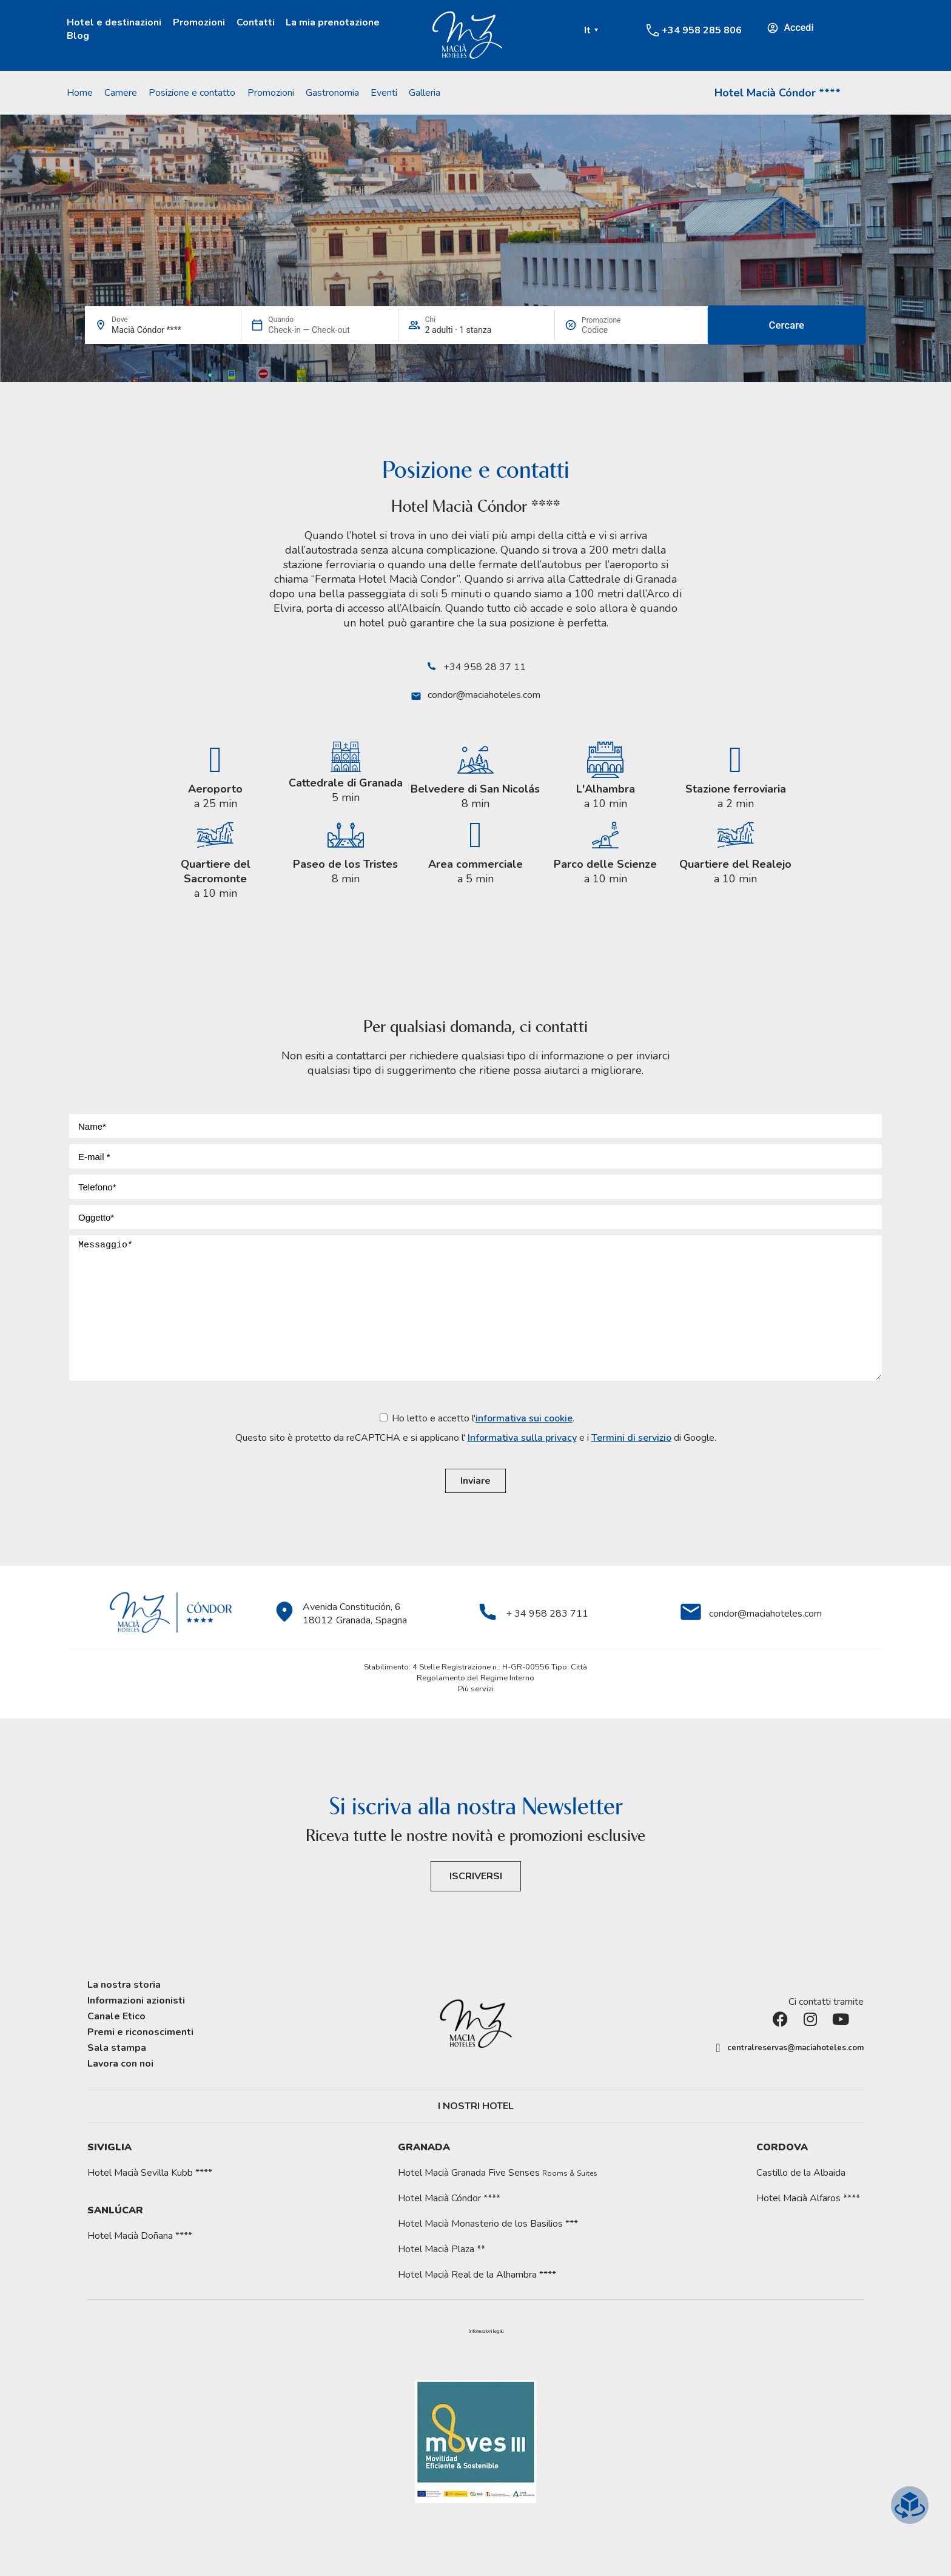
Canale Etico (116, 2016)
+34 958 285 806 (702, 30)
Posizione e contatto (192, 92)
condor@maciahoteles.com (484, 695)
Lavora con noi (120, 2063)
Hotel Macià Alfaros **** (808, 2198)
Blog (78, 35)
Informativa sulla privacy (522, 1437)
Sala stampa (116, 2047)
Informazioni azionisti (136, 2000)
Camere (120, 92)
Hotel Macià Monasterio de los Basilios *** (488, 2223)
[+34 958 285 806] (653, 30)
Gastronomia (332, 92)
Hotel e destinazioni (114, 22)
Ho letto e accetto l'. (475, 1428)
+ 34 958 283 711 (547, 1613)
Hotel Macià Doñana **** (139, 2235)
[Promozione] (611, 330)
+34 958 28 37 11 (484, 667)
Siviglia (109, 2147)
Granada (424, 2147)
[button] (485, 2331)
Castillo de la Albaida (800, 2172)
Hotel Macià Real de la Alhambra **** (477, 2274)
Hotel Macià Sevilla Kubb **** (149, 2172)
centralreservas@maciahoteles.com (795, 2047)
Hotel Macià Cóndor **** (777, 93)
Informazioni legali (485, 2331)
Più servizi (476, 1688)
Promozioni (199, 22)
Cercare (786, 325)
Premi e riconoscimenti (140, 2032)
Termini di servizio (631, 1437)
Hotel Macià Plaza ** (441, 2249)
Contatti (256, 22)
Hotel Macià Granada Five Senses (497, 2172)
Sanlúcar (115, 2210)
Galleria (424, 92)
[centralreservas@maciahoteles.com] (718, 2048)
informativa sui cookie (524, 1418)
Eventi (384, 92)
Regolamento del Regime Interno (475, 1677)
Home (80, 92)
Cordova (782, 2147)
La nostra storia (124, 1984)
